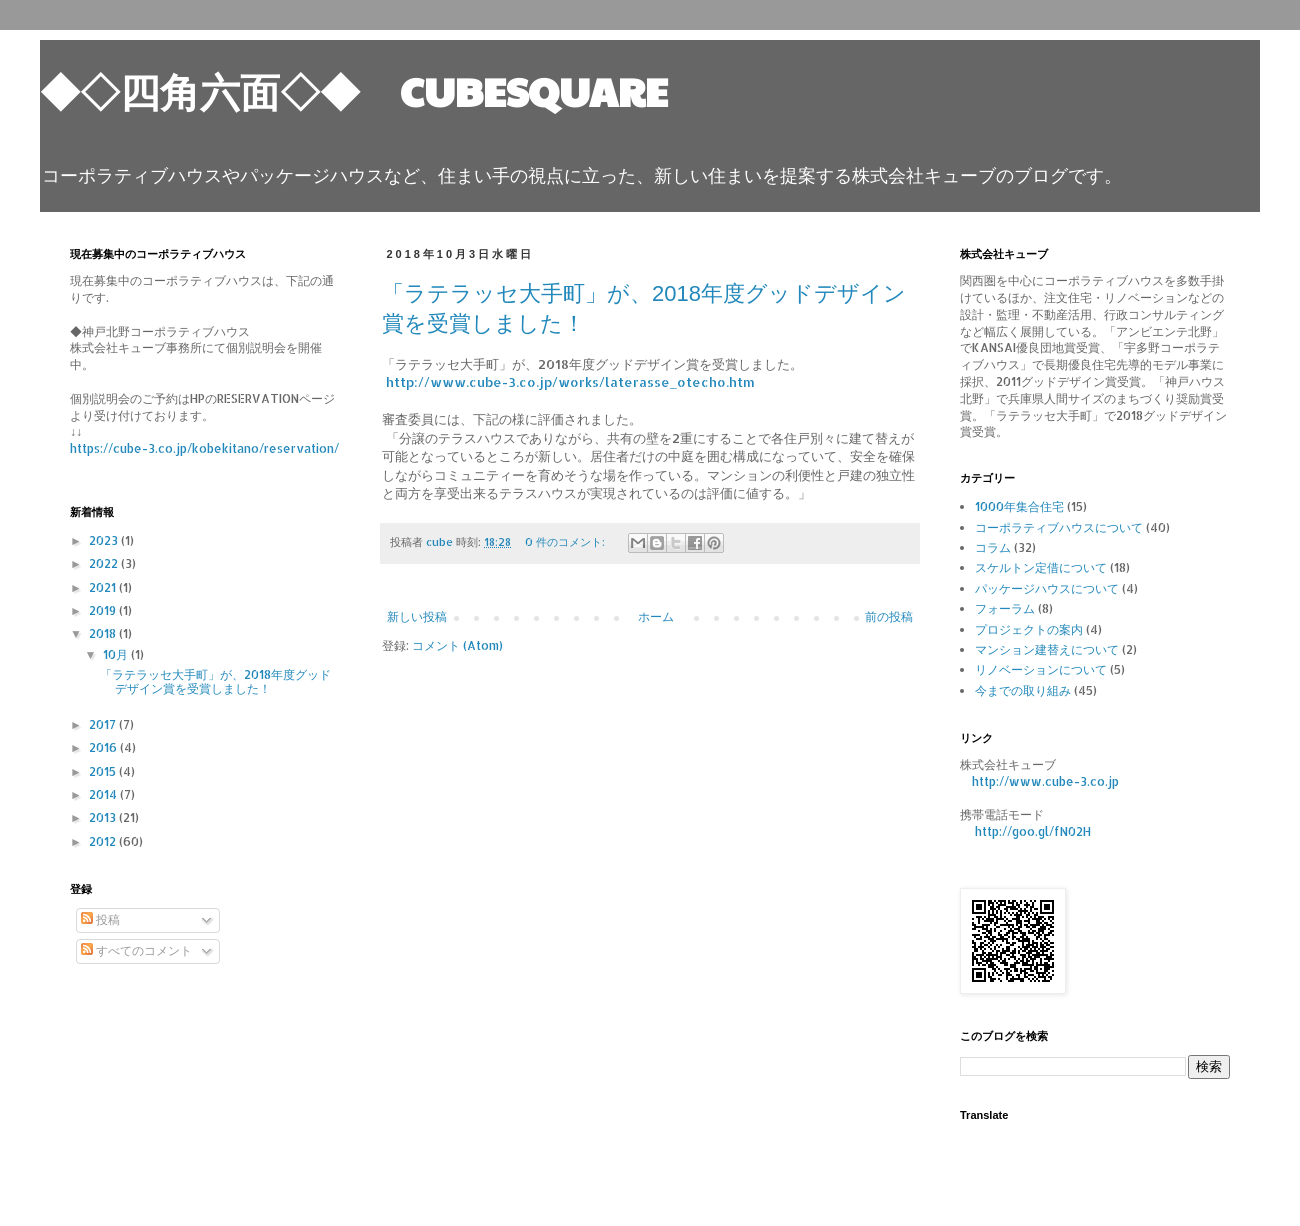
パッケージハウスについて (1047, 588)
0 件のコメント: (566, 542)
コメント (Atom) (457, 645)
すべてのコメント (136, 950)
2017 (104, 724)
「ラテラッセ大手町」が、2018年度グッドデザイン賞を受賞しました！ (215, 681)
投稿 (100, 919)
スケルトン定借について (1041, 567)
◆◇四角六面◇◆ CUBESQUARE (354, 90)
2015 (104, 771)
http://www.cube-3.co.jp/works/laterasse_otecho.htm (570, 381)
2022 (105, 563)
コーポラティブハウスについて (1059, 527)
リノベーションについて (1041, 669)
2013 (104, 817)
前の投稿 (889, 616)
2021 (104, 587)
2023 (105, 540)
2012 (104, 841)
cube (441, 542)
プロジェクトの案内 (1029, 629)
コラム (993, 547)
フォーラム (1005, 608)
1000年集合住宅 (1019, 506)
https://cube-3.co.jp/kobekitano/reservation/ (204, 448)
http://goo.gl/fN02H (1033, 831)
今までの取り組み (1023, 690)
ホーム (656, 616)
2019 (104, 610)
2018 (104, 633)
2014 (104, 794)
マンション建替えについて (1047, 649)
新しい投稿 (417, 616)
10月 (117, 654)
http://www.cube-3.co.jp (1045, 781)
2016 (104, 747)
